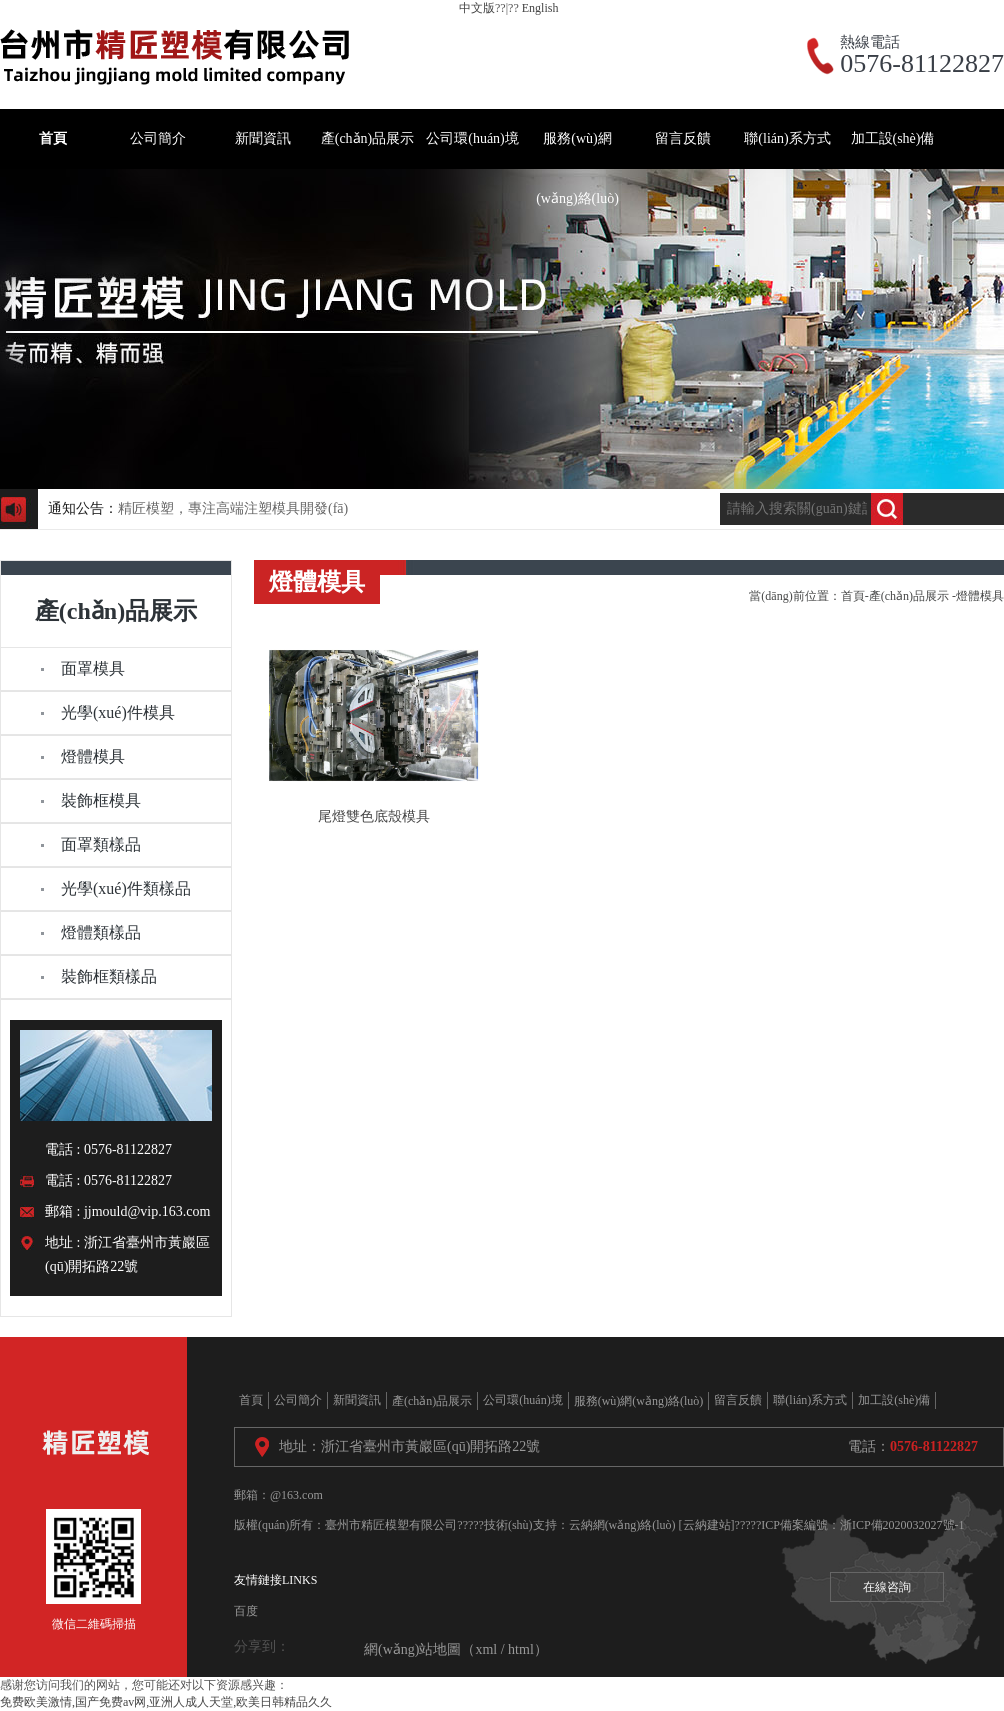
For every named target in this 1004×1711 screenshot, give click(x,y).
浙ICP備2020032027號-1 (902, 1525)
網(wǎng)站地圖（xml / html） (456, 1649)
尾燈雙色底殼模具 (374, 816)
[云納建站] (707, 1525)
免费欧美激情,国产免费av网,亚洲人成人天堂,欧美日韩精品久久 (166, 1702)
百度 (246, 1611)
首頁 (853, 596)
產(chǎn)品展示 (909, 596)
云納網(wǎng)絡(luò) (622, 1525)
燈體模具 (980, 596)
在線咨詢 (887, 1587)
